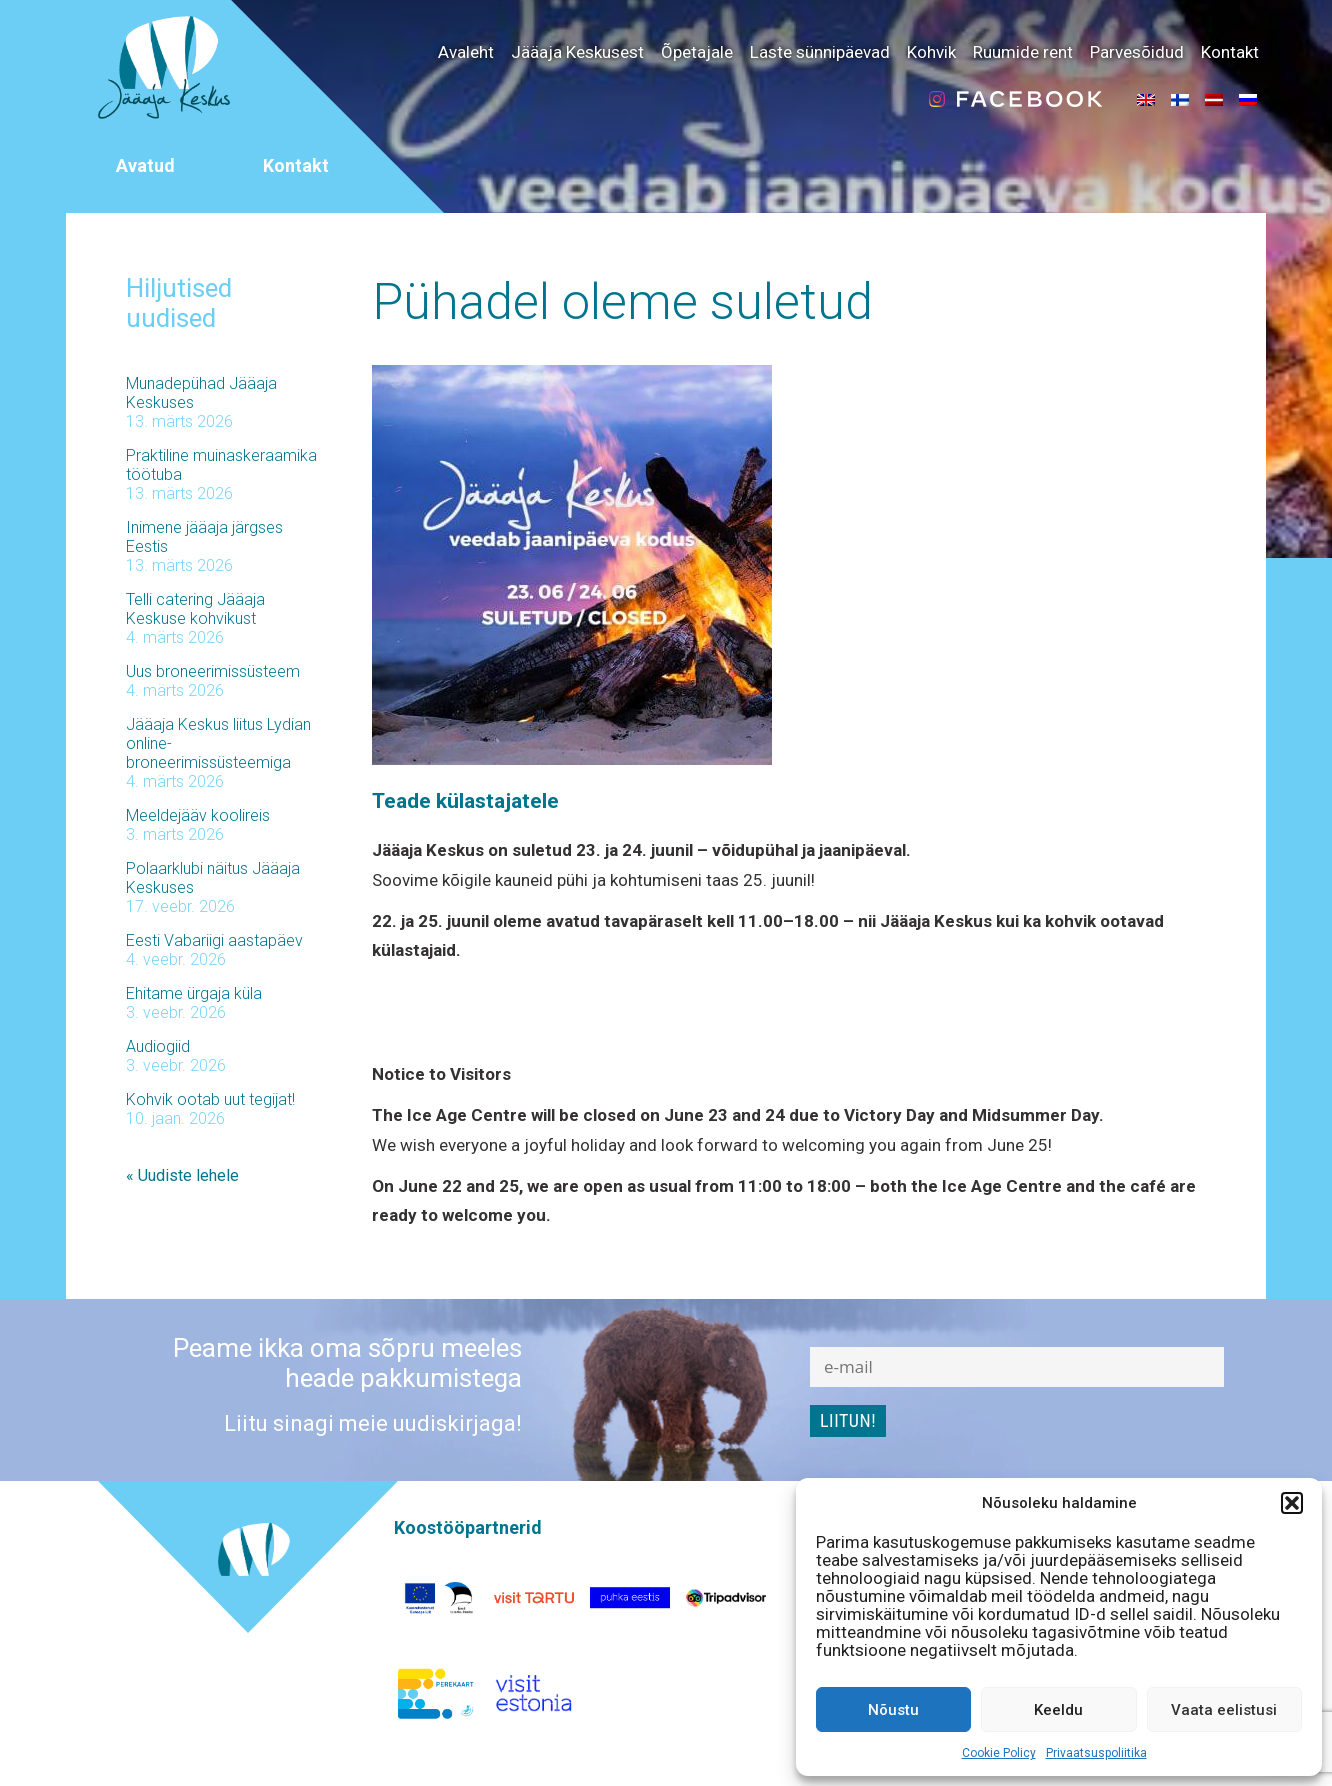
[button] (1292, 1503)
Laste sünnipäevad (820, 52)
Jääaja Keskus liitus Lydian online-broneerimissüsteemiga (218, 743)
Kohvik (931, 52)
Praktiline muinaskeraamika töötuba (221, 465)
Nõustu (893, 1710)
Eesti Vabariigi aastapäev (214, 940)
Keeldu (1058, 1710)
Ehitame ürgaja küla (194, 993)
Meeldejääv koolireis (198, 815)
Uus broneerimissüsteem (213, 671)
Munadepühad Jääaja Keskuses (201, 393)
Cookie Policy (999, 1753)
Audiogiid (158, 1046)
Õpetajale (697, 52)
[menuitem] (1146, 99)
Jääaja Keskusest (577, 52)
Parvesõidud (1137, 52)
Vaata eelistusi (1224, 1710)
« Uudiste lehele (182, 1175)
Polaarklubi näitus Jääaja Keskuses (213, 878)
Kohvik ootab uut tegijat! (210, 1099)
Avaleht (466, 52)
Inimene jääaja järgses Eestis (204, 537)
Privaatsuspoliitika (1096, 1753)
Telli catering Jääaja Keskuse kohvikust (195, 609)
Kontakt (1230, 52)
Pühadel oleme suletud (622, 302)
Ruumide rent (1023, 52)
